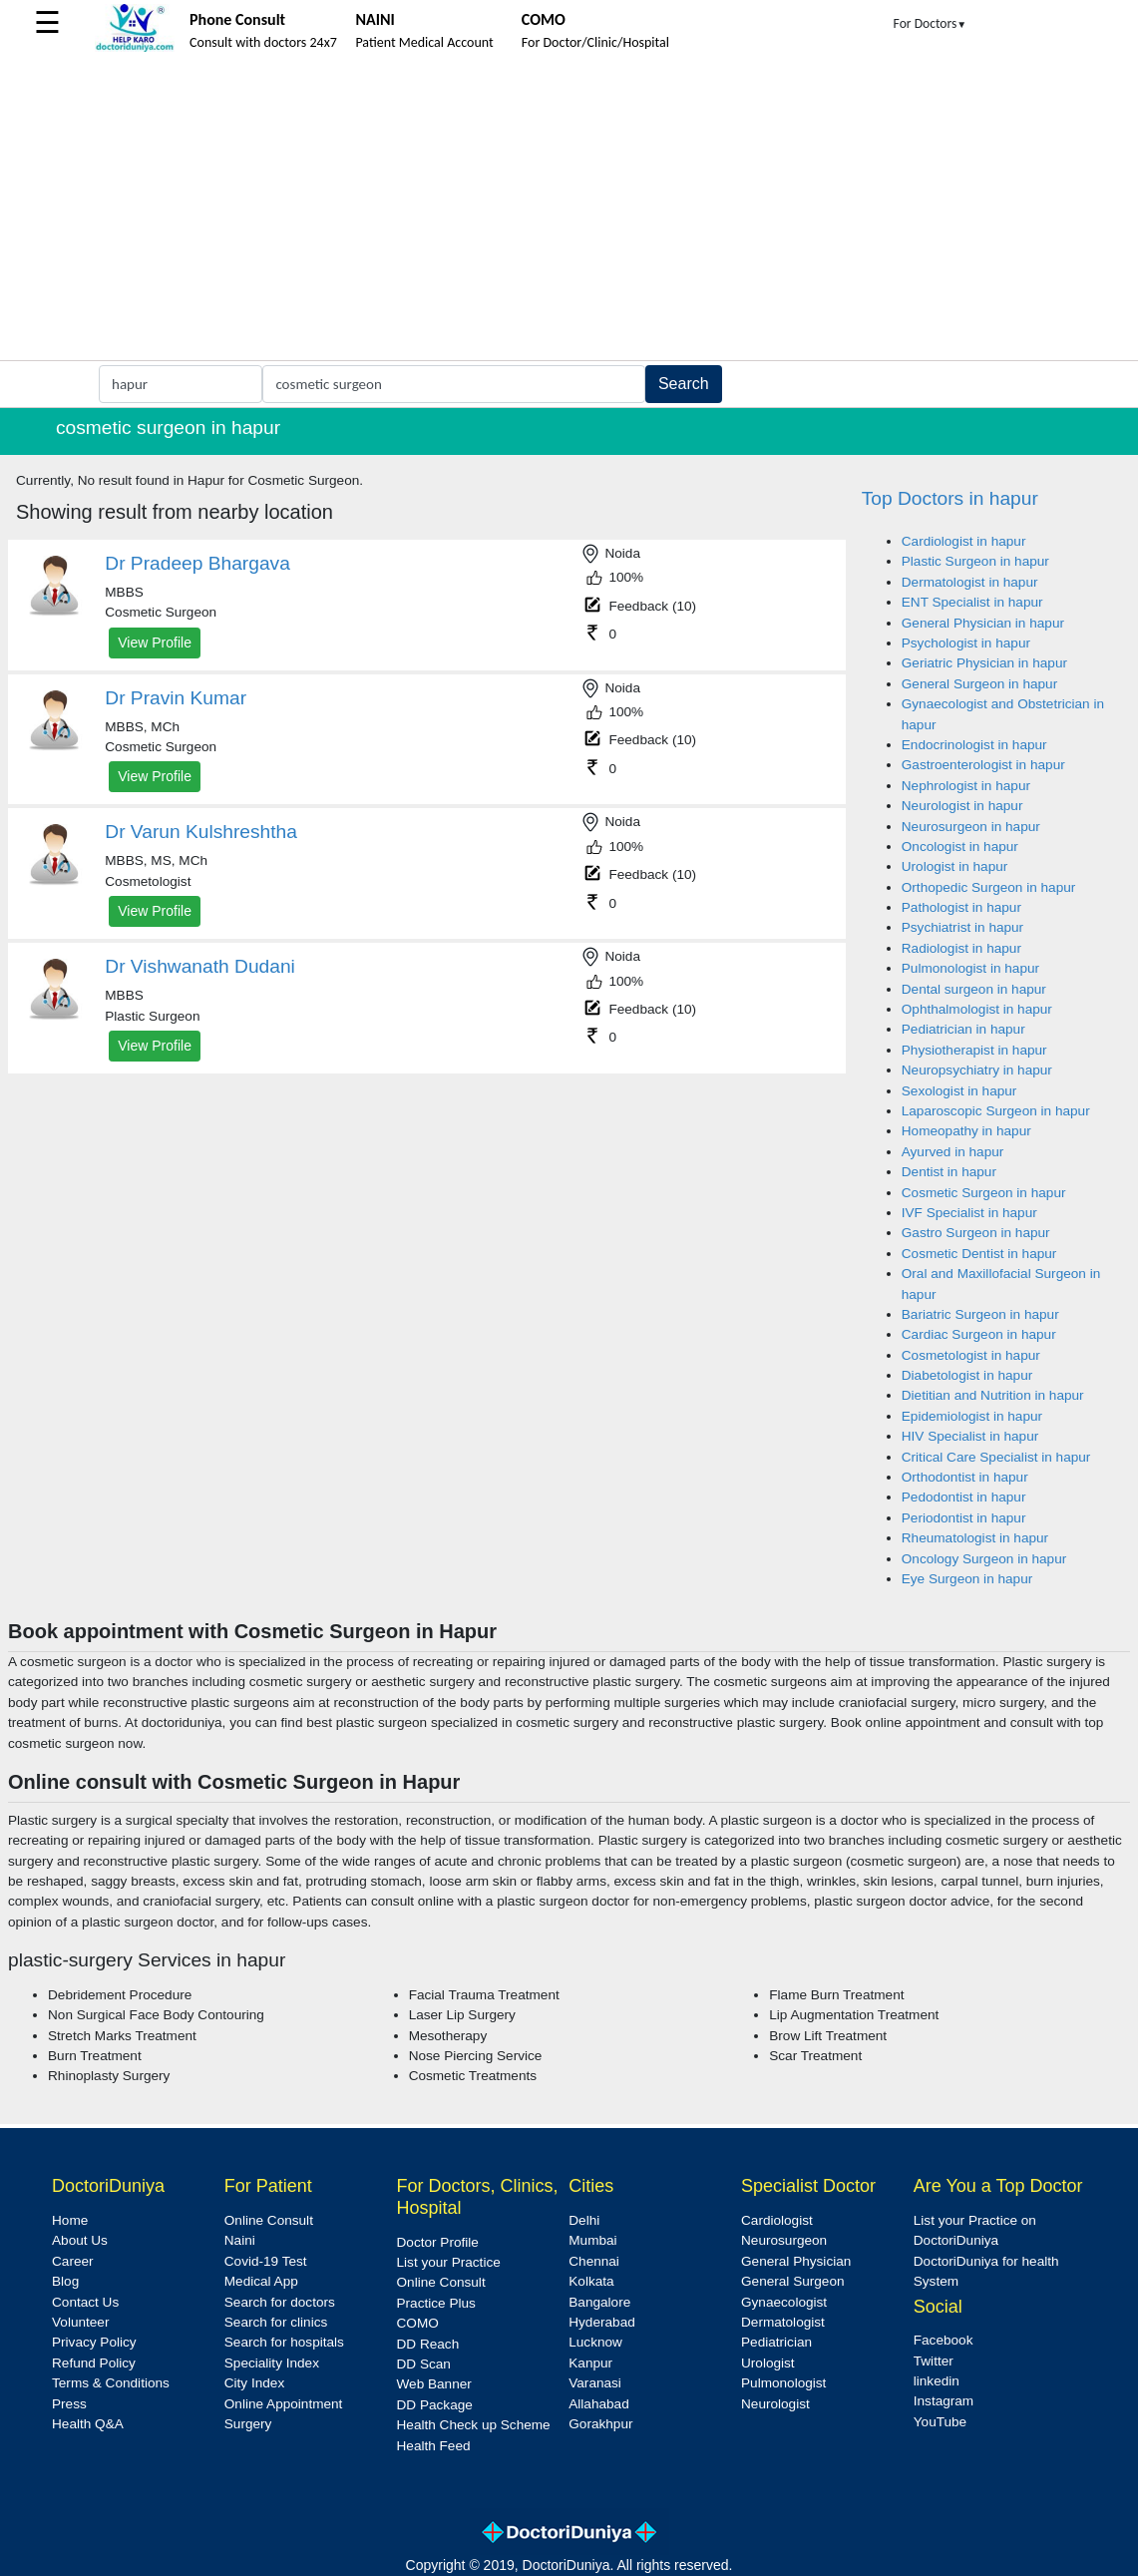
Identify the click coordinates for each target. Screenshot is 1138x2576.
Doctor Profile (438, 2242)
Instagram (943, 2400)
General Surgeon (793, 2281)
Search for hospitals (284, 2342)
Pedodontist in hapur (964, 1497)
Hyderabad (602, 2322)
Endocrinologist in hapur (974, 744)
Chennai (594, 2261)
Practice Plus (436, 2303)
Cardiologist (777, 2220)
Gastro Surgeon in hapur (976, 1232)
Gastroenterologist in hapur (983, 764)
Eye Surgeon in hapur (967, 1578)
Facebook (943, 2340)
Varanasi (595, 2382)
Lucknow (595, 2342)
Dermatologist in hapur (970, 582)
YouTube (940, 2421)
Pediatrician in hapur (963, 1029)
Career (73, 2261)
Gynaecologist (784, 2302)
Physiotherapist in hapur (974, 1050)
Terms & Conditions (111, 2382)
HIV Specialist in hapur (970, 1436)
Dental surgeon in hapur (974, 989)
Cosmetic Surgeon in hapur (984, 1192)
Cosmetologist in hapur (971, 1355)
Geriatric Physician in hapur (984, 662)
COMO (418, 2323)
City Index (254, 2382)
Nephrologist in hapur (966, 785)
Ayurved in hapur (953, 1151)
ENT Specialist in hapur (972, 602)
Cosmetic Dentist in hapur (979, 1253)
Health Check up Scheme (474, 2424)
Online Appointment (283, 2403)
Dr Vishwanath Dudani (200, 966)
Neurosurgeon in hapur (971, 826)
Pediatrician (776, 2342)
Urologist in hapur (955, 866)
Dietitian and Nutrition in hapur (993, 1395)
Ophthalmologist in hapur (977, 1009)
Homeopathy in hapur (966, 1130)
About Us (80, 2240)
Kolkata (591, 2281)
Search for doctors (279, 2302)
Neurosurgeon (784, 2240)
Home (70, 2220)
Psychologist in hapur (966, 643)
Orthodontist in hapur (965, 1477)
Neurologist (775, 2403)
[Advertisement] (569, 210)
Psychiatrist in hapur (962, 927)
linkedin (936, 2380)
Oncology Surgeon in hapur (984, 1558)
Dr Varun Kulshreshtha (201, 831)
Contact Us (85, 2302)
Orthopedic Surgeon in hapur (989, 887)
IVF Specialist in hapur (969, 1212)
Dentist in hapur (949, 1171)
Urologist (768, 2363)
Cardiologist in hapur (964, 541)
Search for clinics (276, 2322)
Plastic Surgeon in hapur (975, 561)
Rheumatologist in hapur (975, 1537)
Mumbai (592, 2240)
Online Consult (268, 2220)
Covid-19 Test (265, 2261)
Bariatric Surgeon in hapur (980, 1314)
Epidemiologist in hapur (972, 1416)
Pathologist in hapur (961, 907)
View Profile (154, 642)
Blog (65, 2281)
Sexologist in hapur (959, 1090)
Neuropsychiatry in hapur (977, 1070)
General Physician (796, 2261)
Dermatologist (783, 2322)
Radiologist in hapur (961, 948)
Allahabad (598, 2403)
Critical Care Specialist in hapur (996, 1457)
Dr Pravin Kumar (175, 697)
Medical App (261, 2281)
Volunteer (80, 2322)
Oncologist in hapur (960, 846)
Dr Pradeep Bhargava (197, 563)
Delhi (584, 2220)
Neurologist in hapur (962, 805)
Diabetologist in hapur (967, 1375)
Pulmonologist (783, 2382)
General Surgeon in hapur (979, 683)
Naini (239, 2240)
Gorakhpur (600, 2423)
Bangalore (599, 2302)
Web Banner (434, 2383)
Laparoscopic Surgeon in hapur (996, 1110)
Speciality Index (271, 2363)
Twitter (933, 2361)
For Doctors (930, 23)
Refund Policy (94, 2363)
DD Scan (424, 2364)
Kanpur (590, 2363)
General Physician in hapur (983, 623)
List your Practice (449, 2262)
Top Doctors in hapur (950, 498)
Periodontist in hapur (964, 1517)
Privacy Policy (94, 2342)
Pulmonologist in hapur (970, 968)
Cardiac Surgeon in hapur (979, 1334)
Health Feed (434, 2445)
